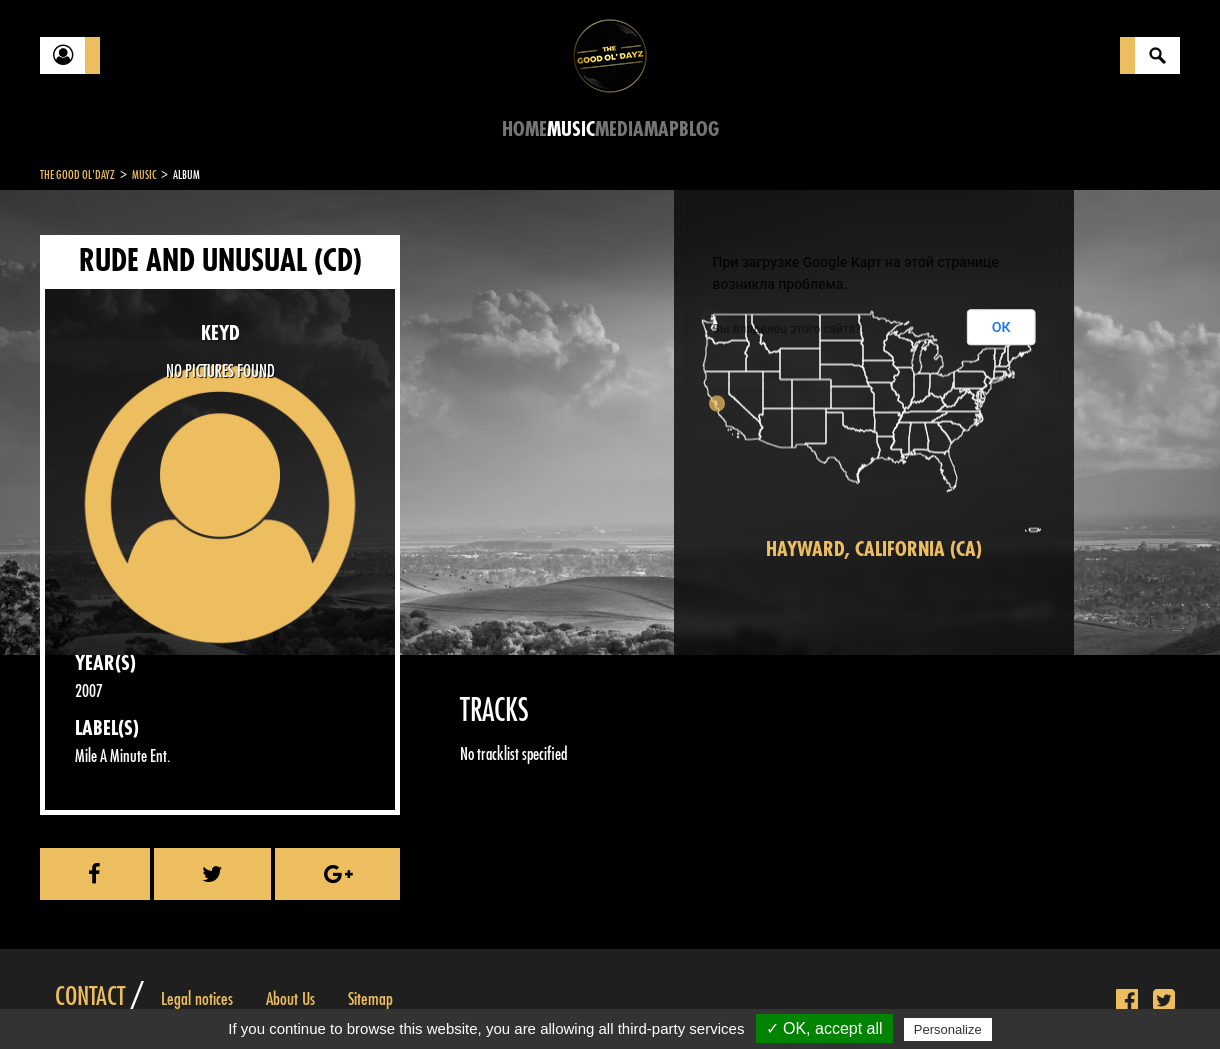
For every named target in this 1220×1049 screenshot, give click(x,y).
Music (571, 129)
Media (619, 129)
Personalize (948, 1029)
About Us (290, 999)
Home (524, 129)
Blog (699, 129)
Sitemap (370, 999)
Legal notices (197, 999)
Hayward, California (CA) (874, 549)
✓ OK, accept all (824, 1028)
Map (661, 129)
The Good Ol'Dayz (77, 175)
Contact (90, 997)
